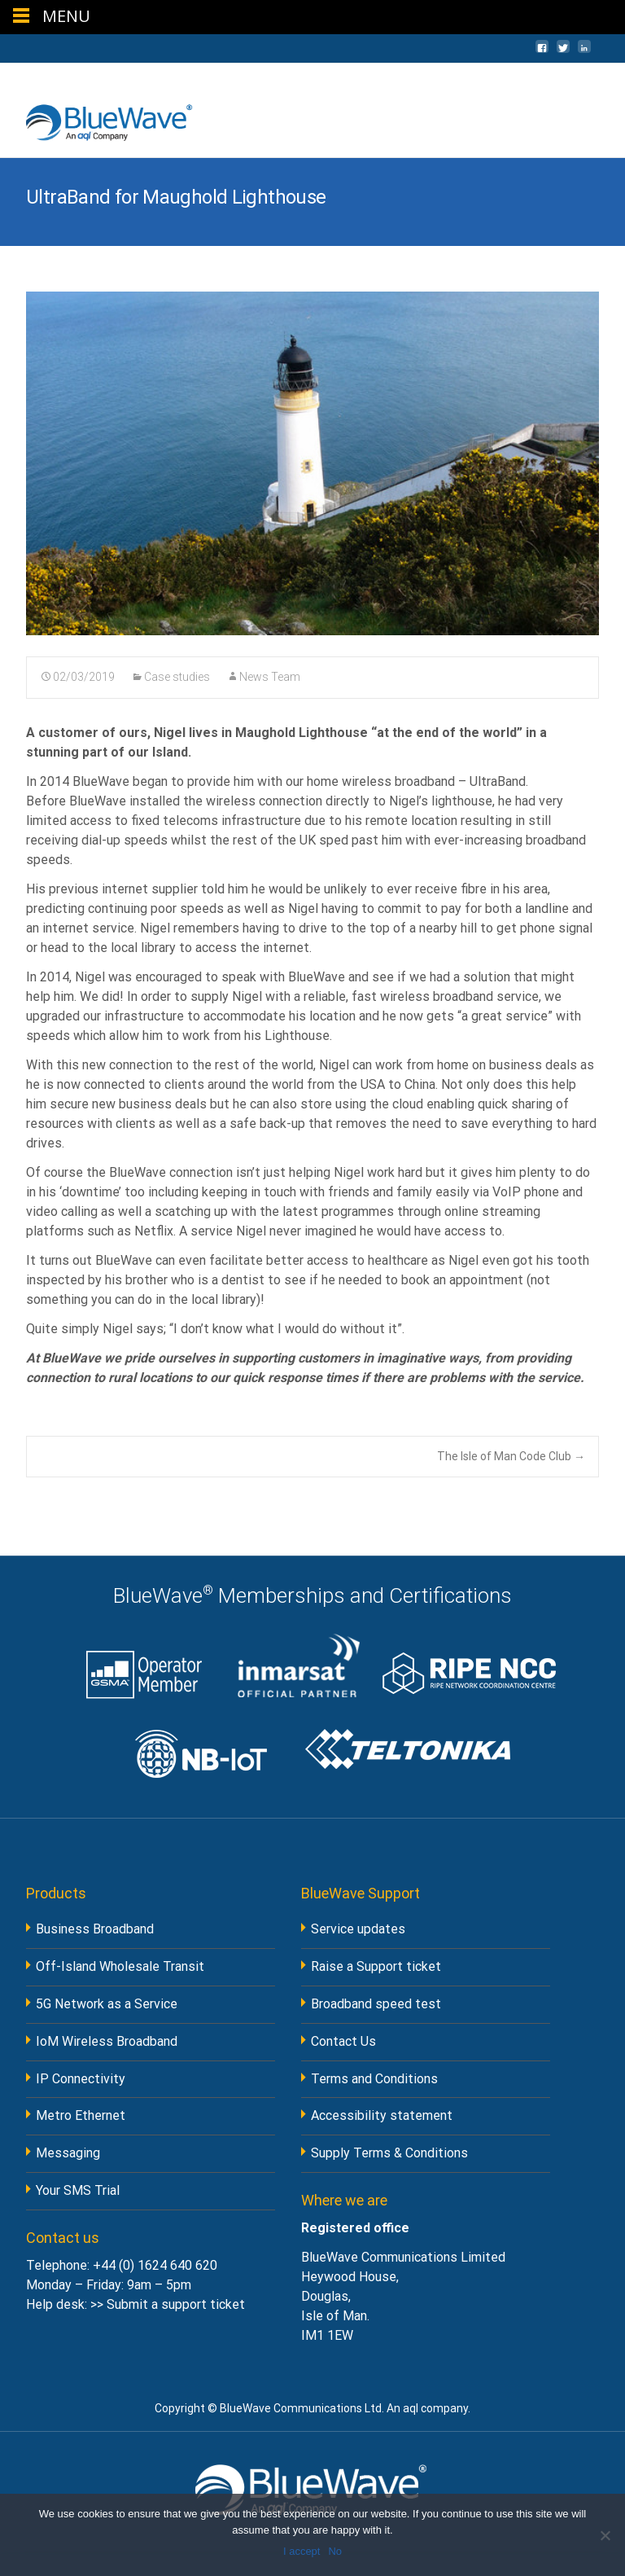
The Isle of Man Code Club (511, 1456)
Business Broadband (95, 1929)
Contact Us (343, 2041)
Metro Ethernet (80, 2115)
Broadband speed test (376, 2004)
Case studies (177, 676)
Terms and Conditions (374, 2079)
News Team (269, 676)
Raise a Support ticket (376, 1966)
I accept (302, 2551)
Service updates (358, 1929)
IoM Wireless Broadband (106, 2041)
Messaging (68, 2153)
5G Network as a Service (106, 2004)
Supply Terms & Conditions (389, 2153)
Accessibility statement (381, 2115)
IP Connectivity (80, 2079)
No (335, 2551)
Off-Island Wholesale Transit (120, 1966)
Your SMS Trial (78, 2190)
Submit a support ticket (176, 2304)
